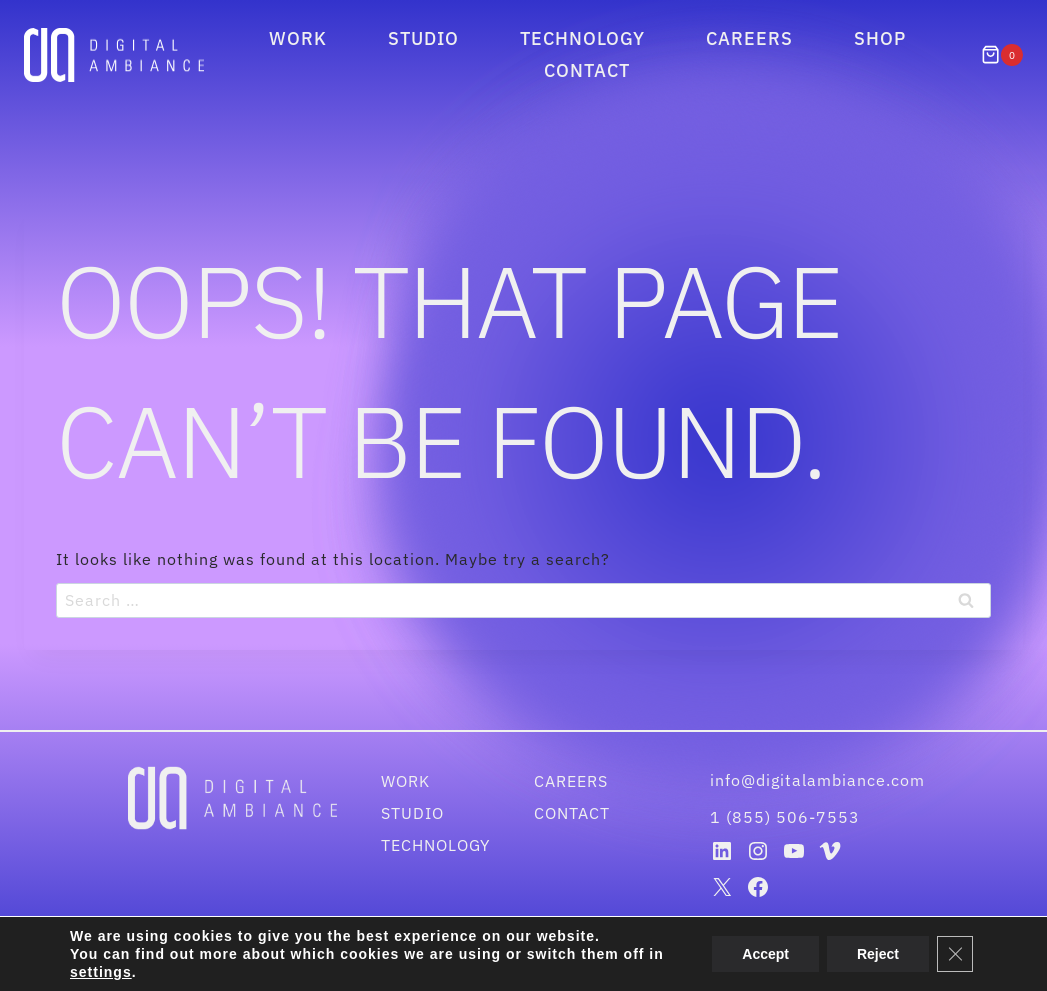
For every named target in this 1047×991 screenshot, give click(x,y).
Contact (587, 70)
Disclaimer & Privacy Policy (608, 963)
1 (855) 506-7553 (785, 817)
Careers (749, 38)
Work (298, 38)
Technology (582, 38)
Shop (880, 38)
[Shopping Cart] (1002, 55)
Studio (423, 38)
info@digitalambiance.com (820, 780)
